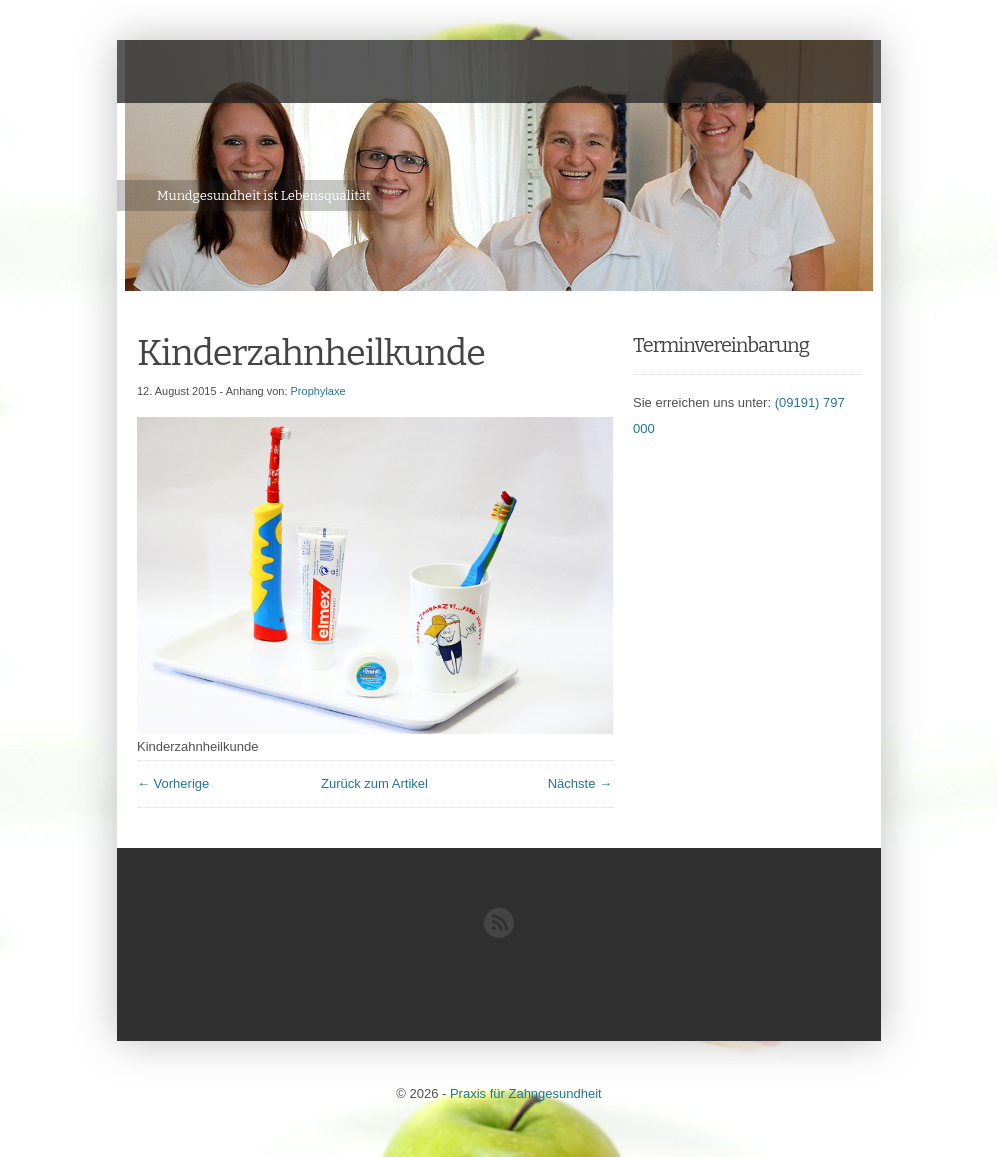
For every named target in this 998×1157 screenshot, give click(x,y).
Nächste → (580, 783)
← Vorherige (173, 783)
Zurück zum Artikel (374, 783)
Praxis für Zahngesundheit (526, 1093)
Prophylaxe (318, 391)
